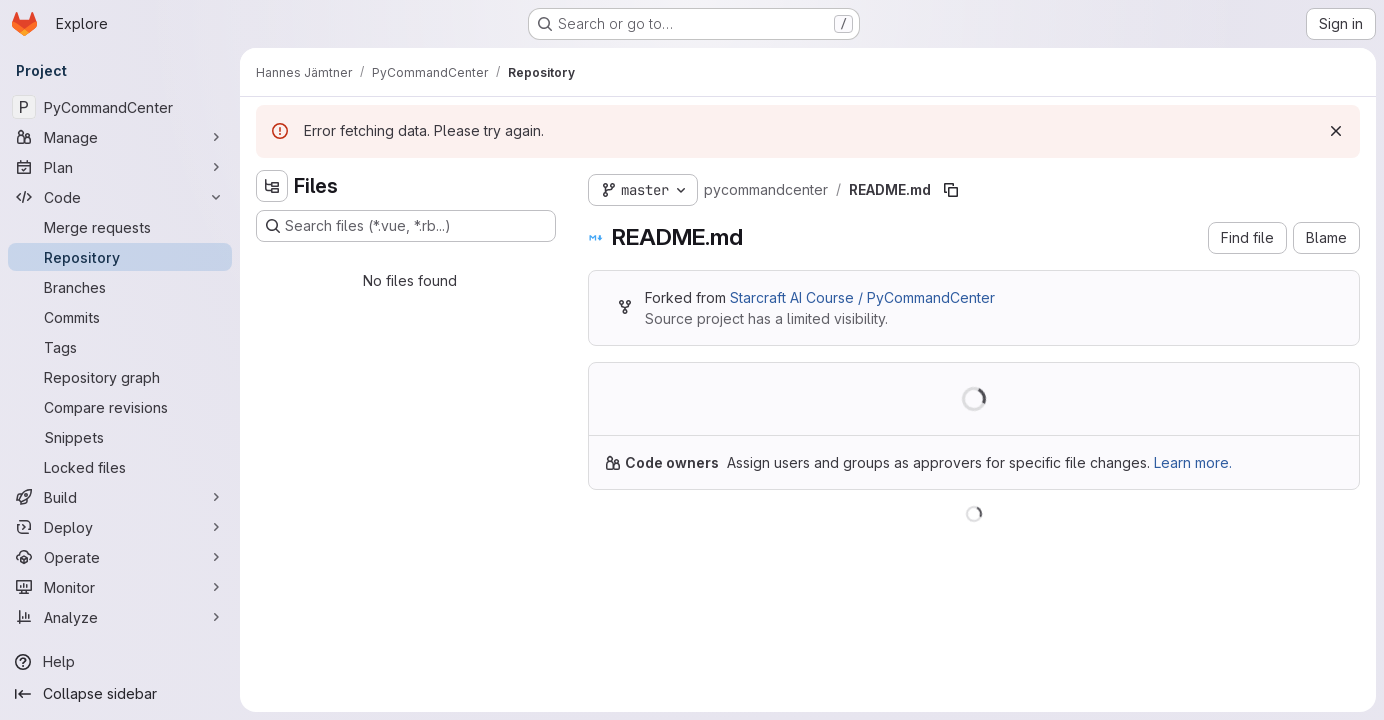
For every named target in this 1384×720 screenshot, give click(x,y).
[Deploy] (120, 527)
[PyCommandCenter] (120, 107)
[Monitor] (120, 587)
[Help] (120, 662)
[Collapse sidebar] (120, 694)
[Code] (120, 197)
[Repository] (120, 257)
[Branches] (120, 287)
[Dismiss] (1336, 131)
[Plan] (120, 167)
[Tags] (120, 347)
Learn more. (1193, 462)
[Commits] (120, 317)
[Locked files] (120, 467)
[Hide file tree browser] (272, 186)
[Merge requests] (120, 227)
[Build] (120, 497)
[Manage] (120, 137)
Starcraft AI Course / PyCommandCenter (862, 297)
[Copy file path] (951, 190)
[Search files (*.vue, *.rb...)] (406, 226)
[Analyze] (120, 617)
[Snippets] (120, 437)
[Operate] (120, 557)
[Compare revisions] (120, 407)
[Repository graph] (120, 377)
